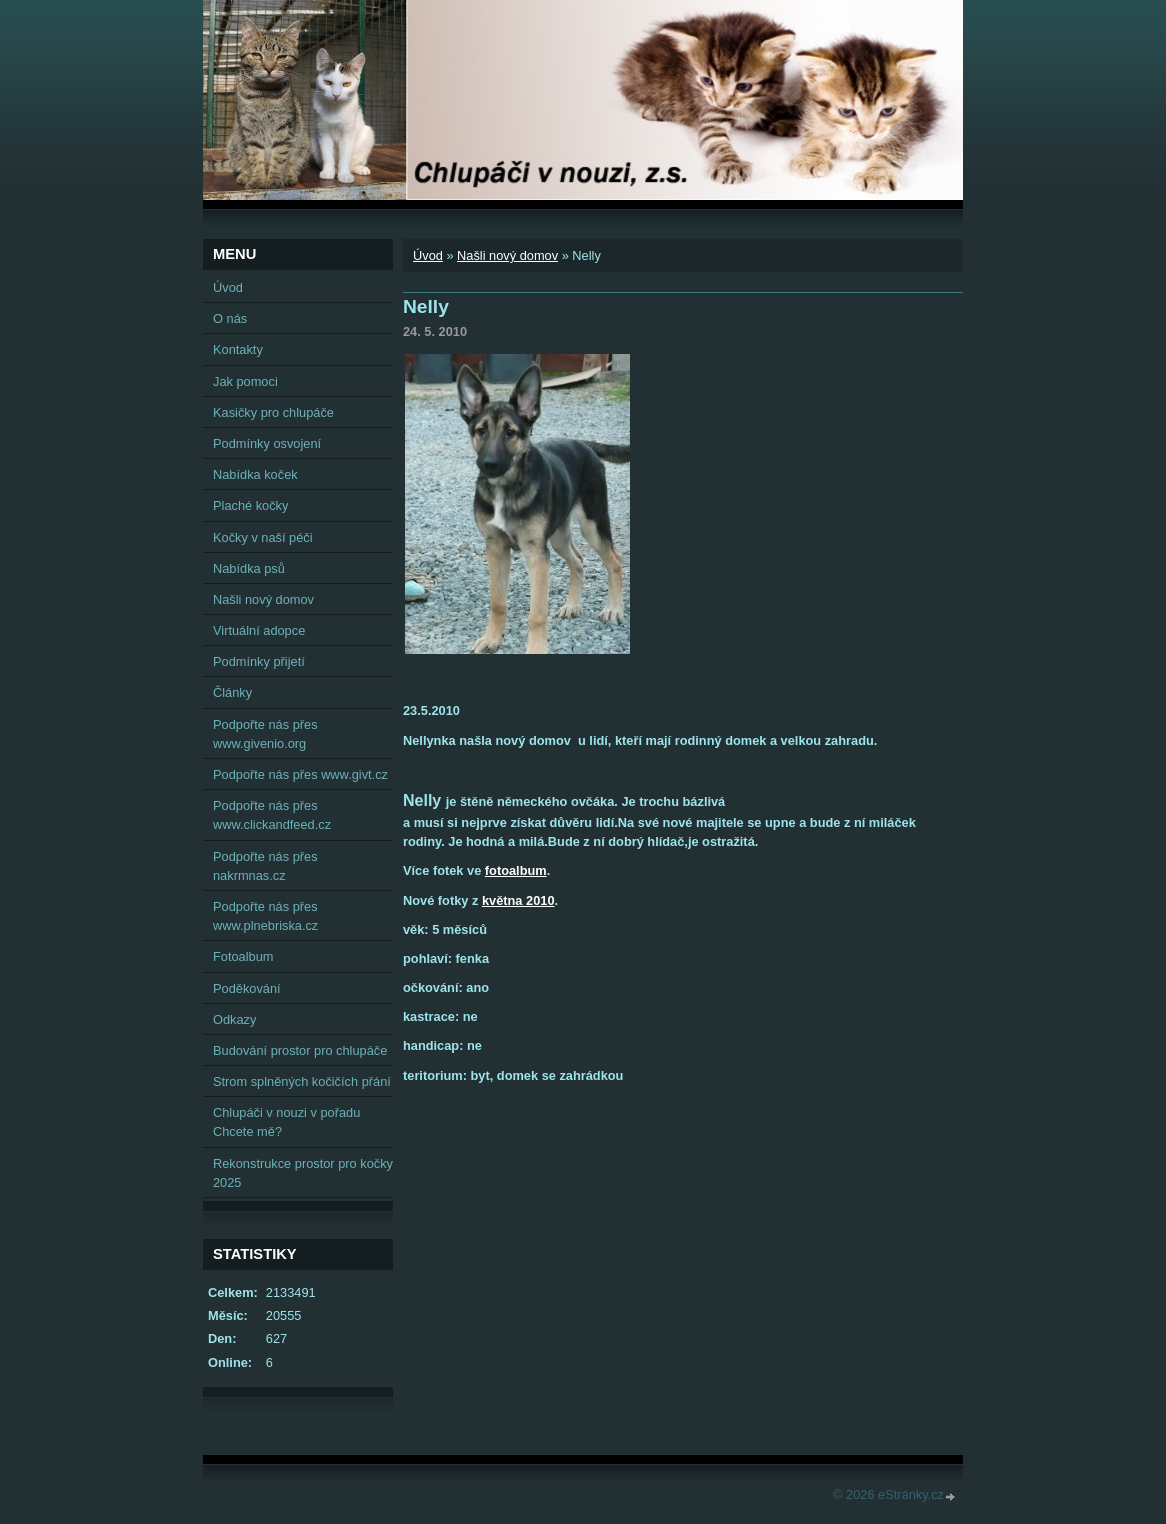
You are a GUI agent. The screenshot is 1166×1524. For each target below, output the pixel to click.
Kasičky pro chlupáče (273, 412)
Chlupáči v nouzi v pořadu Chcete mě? (286, 1122)
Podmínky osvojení (267, 443)
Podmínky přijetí (259, 661)
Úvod (428, 255)
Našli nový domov (507, 255)
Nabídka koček (255, 474)
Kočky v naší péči (263, 537)
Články (232, 692)
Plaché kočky (250, 505)
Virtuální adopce (259, 630)
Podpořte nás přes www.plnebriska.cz (265, 916)
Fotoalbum (243, 956)
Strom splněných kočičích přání (302, 1081)
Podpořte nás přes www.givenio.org (265, 734)
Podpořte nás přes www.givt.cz (300, 774)
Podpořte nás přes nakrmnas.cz (265, 866)
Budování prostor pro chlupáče (300, 1050)
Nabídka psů (249, 568)
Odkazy (234, 1019)
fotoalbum (516, 870)
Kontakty (238, 349)
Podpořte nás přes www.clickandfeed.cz (272, 815)
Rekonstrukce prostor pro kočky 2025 (303, 1173)
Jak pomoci (245, 381)
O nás (230, 318)
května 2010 (518, 900)
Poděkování (247, 988)
